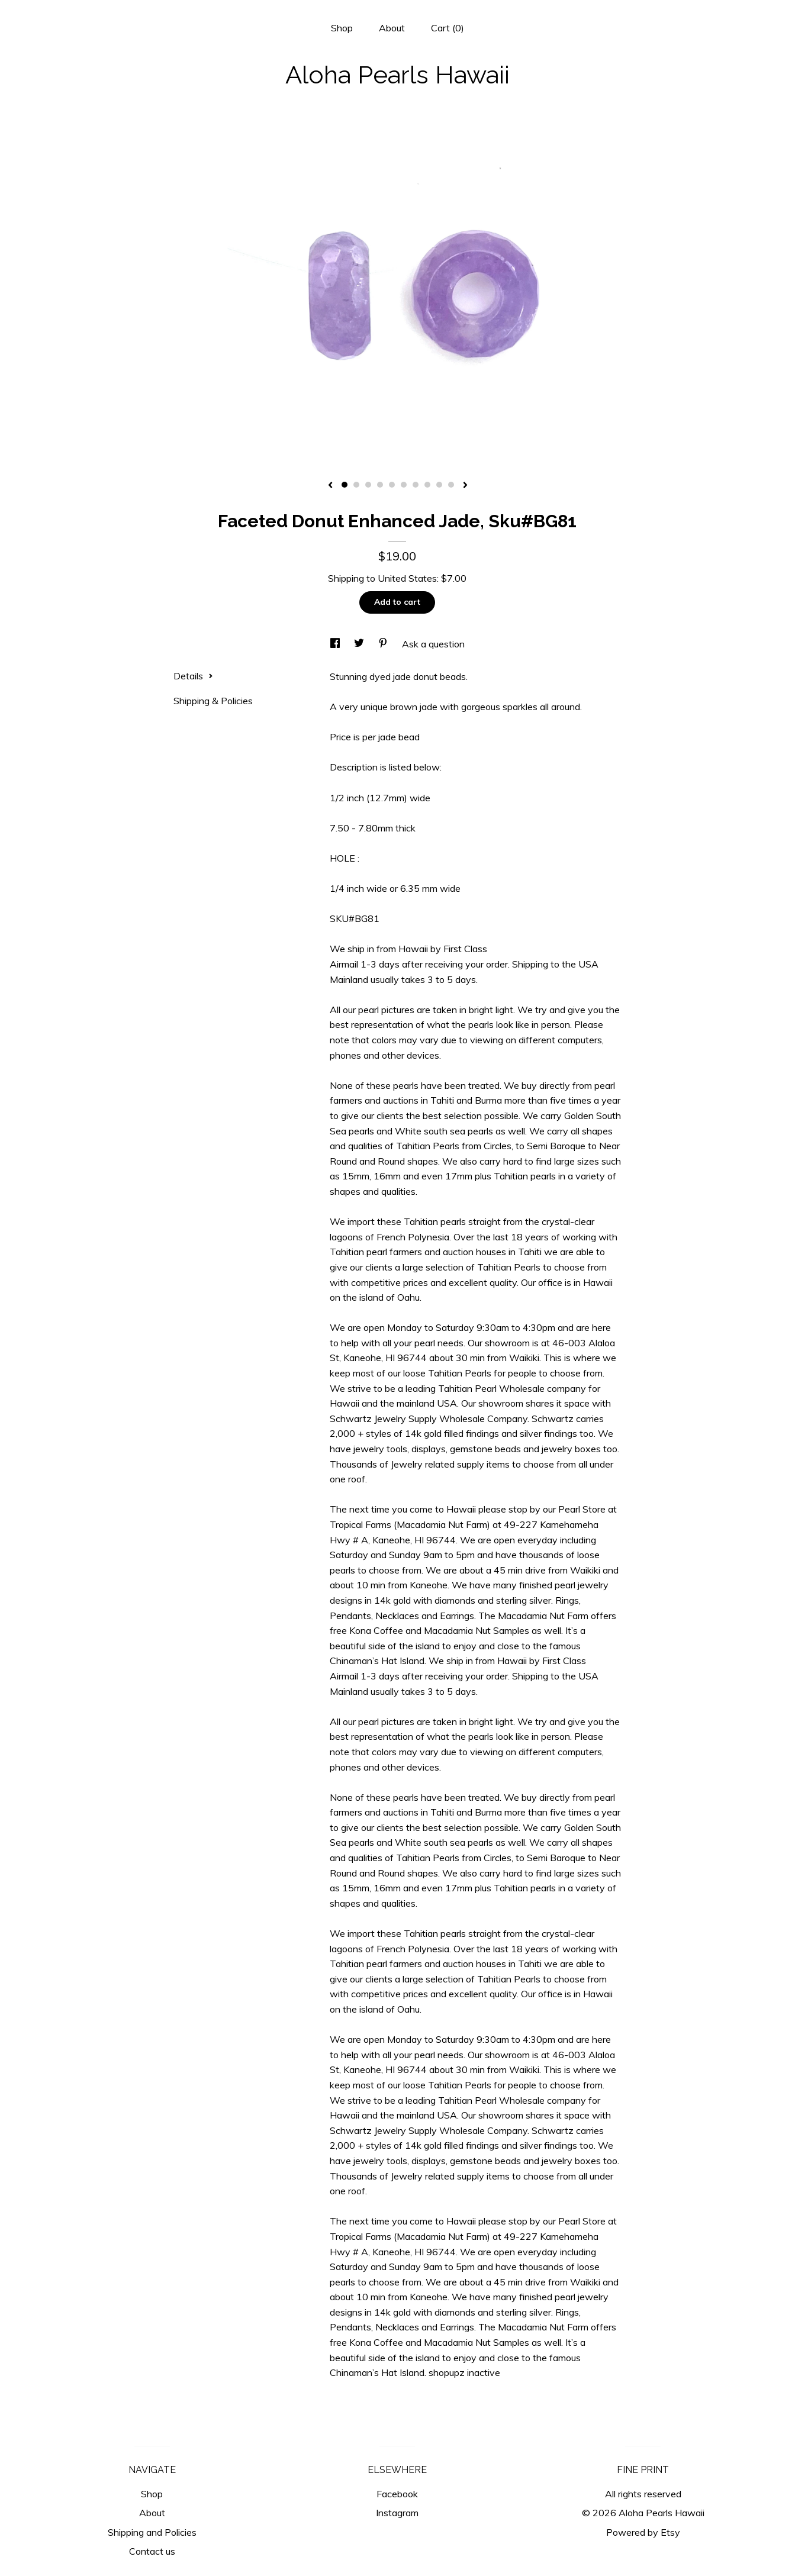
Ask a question (433, 644)
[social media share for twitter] (360, 644)
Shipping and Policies (152, 2532)
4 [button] (380, 485)
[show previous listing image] (330, 486)
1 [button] (344, 485)
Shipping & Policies (213, 701)
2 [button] (356, 485)
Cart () (447, 28)
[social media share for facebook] (336, 644)
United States (407, 578)
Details (193, 676)
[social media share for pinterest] (384, 644)
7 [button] (416, 485)
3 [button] (368, 485)
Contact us (152, 2551)
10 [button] (451, 485)
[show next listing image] (465, 486)
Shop (342, 28)
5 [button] (392, 485)
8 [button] (427, 485)
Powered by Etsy (643, 2532)
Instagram (397, 2513)
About (392, 28)
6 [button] (404, 485)
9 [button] (439, 485)
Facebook (397, 2494)
